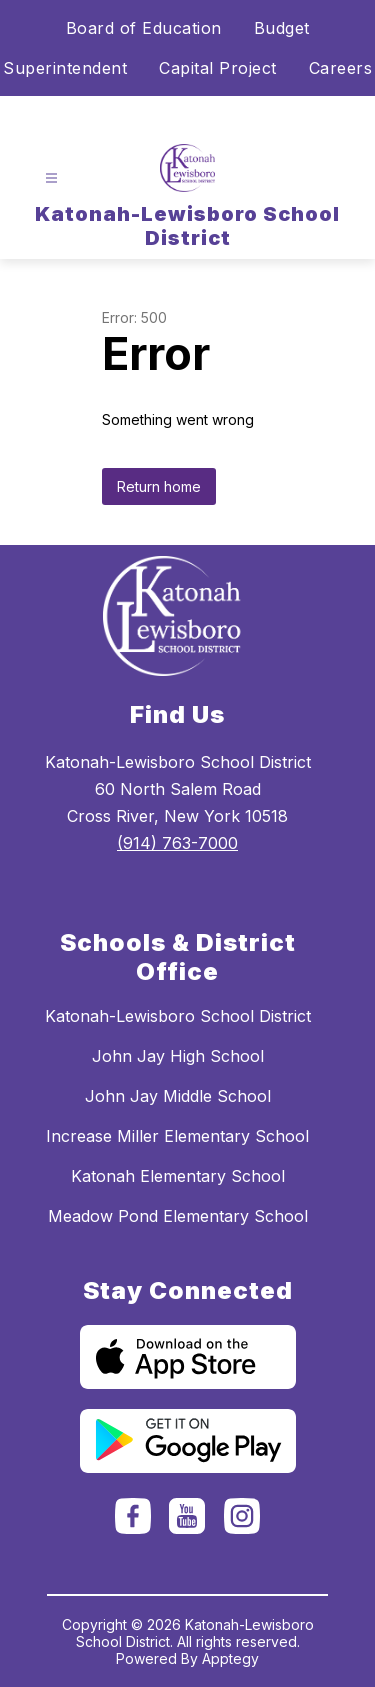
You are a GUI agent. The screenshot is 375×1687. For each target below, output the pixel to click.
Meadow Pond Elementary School (178, 1216)
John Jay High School (178, 1056)
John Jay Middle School (178, 1096)
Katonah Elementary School (178, 1176)
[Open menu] (51, 178)
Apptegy (230, 1658)
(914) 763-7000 (177, 843)
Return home (159, 486)
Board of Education (144, 28)
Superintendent (65, 68)
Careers (341, 68)
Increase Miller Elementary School (177, 1136)
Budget (282, 28)
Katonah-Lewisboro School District (178, 1016)
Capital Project (218, 68)
